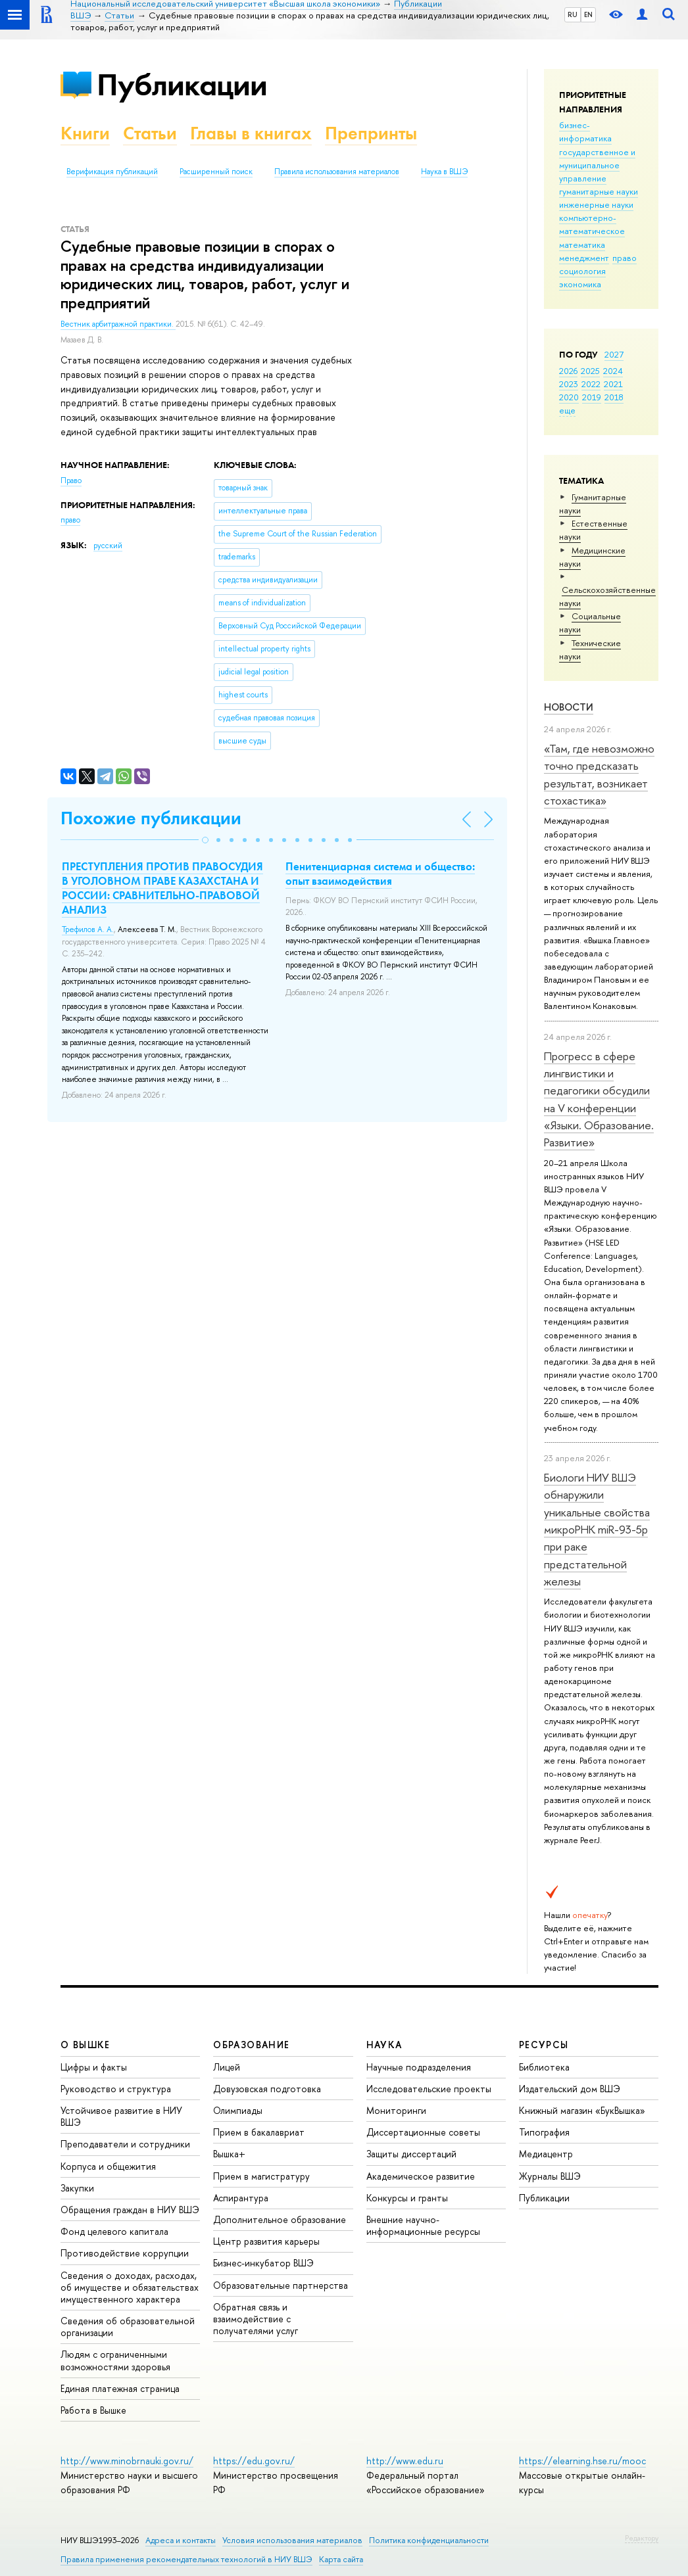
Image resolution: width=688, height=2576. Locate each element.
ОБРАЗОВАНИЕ (251, 2044)
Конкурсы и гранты (407, 2197)
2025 (590, 371)
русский (107, 545)
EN (588, 14)
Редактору (641, 2537)
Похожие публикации (151, 818)
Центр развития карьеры (266, 2241)
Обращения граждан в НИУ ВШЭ (130, 2209)
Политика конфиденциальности (429, 2540)
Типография (544, 2132)
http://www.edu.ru (404, 2460)
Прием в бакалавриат (259, 2132)
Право (71, 480)
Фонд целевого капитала (114, 2231)
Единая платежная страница (120, 2388)
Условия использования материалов (292, 2540)
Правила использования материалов (336, 171)
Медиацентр (546, 2153)
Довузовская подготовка (267, 2088)
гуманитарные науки (598, 191)
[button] (205, 840)
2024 (613, 371)
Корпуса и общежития (108, 2166)
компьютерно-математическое (592, 224)
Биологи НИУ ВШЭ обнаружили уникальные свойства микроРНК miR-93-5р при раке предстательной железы (597, 1529)
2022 (591, 384)
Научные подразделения (418, 2067)
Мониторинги (396, 2110)
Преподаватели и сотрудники (125, 2144)
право (624, 258)
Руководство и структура (116, 2088)
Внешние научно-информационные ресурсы (423, 2225)
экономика (580, 284)
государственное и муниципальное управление (597, 165)
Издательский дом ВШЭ (569, 2088)
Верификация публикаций (112, 171)
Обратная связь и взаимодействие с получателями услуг (255, 2319)
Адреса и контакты (180, 2540)
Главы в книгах (251, 133)
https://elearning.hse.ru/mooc (582, 2460)
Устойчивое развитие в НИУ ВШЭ (121, 2116)
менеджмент (584, 258)
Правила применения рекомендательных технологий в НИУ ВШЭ (186, 2559)
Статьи (150, 133)
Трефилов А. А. (88, 929)
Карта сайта (341, 2559)
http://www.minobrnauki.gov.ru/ (127, 2460)
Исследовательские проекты (428, 2088)
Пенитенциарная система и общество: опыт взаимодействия (380, 873)
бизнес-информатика (585, 131)
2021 (613, 384)
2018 (614, 397)
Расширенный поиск (216, 171)
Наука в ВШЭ (444, 171)
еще (567, 410)
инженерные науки (596, 204)
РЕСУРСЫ (544, 2044)
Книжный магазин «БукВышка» (582, 2110)
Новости (568, 707)
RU (572, 14)
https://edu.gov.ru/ (254, 2460)
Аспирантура (240, 2197)
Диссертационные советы (423, 2132)
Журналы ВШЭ (550, 2176)
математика (582, 244)
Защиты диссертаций (411, 2153)
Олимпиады (237, 2110)
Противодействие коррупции (125, 2253)
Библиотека (544, 2067)
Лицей (226, 2067)
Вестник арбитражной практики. (118, 324)
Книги (85, 133)
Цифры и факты (94, 2067)
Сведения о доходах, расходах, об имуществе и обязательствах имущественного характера (130, 2287)
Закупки (77, 2188)
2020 (569, 397)
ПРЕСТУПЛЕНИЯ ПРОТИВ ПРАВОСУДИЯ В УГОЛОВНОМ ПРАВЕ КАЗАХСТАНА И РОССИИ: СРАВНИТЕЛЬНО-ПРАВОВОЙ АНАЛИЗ (162, 888)
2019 (591, 397)
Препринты (371, 133)
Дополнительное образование (279, 2219)
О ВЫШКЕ (86, 2044)
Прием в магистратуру (261, 2176)
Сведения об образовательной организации (128, 2326)
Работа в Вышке (93, 2410)
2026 (568, 371)
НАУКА (384, 2044)
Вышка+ (229, 2153)
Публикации (182, 84)
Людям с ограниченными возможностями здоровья (115, 2360)
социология (582, 271)
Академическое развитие (420, 2176)
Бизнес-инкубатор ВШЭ (263, 2263)
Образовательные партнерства (280, 2285)
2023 (568, 384)
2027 (614, 354)
